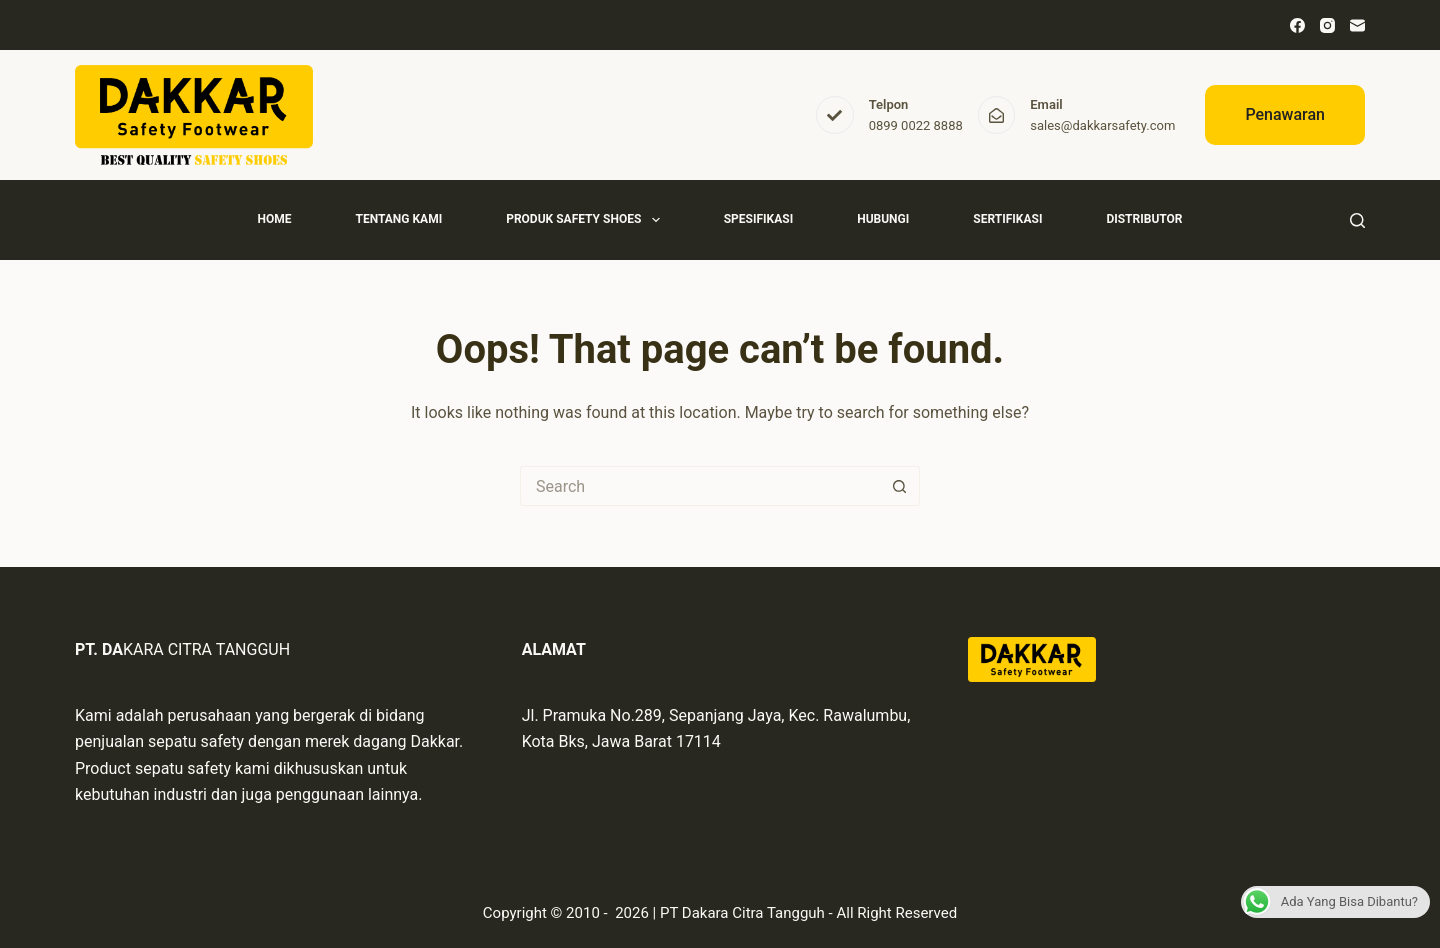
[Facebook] (1297, 25)
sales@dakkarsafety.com (1102, 125)
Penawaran (1285, 114)
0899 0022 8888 (916, 125)
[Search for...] (700, 486)
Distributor (1144, 219)
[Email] (1357, 25)
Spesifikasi (758, 219)
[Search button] (900, 486)
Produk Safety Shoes (587, 220)
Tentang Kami (398, 219)
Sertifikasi (1007, 219)
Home (274, 219)
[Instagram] (1327, 25)
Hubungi (883, 219)
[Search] (1357, 220)
